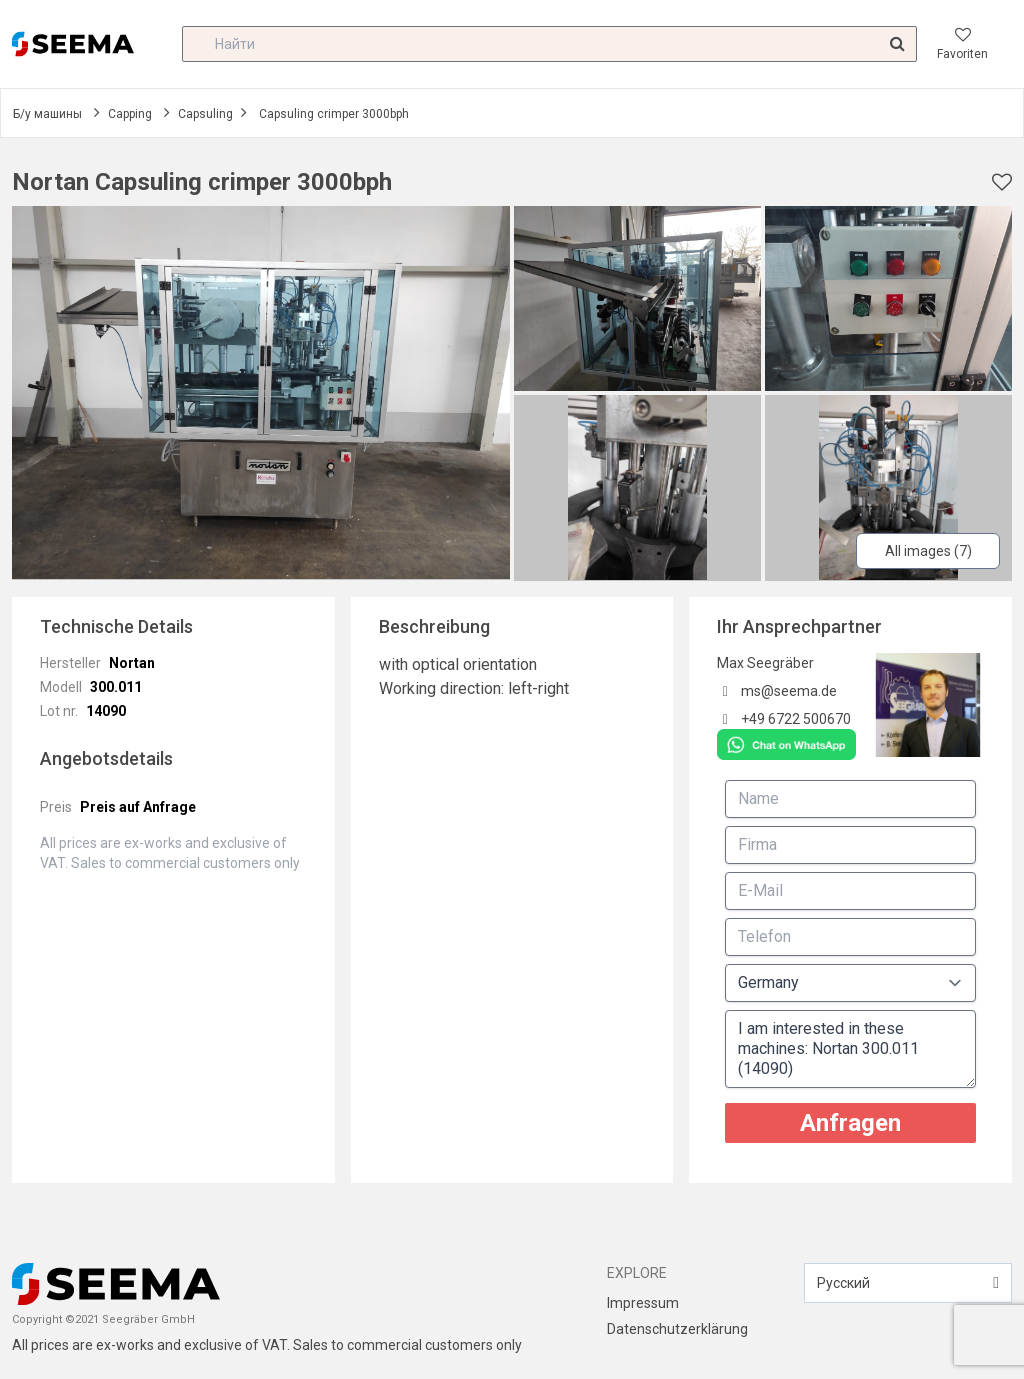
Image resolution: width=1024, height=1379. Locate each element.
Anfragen (850, 1123)
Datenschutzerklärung (677, 1329)
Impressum (643, 1303)
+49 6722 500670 (796, 719)
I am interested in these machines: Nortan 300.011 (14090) (850, 1049)
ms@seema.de (789, 691)
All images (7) (928, 551)
